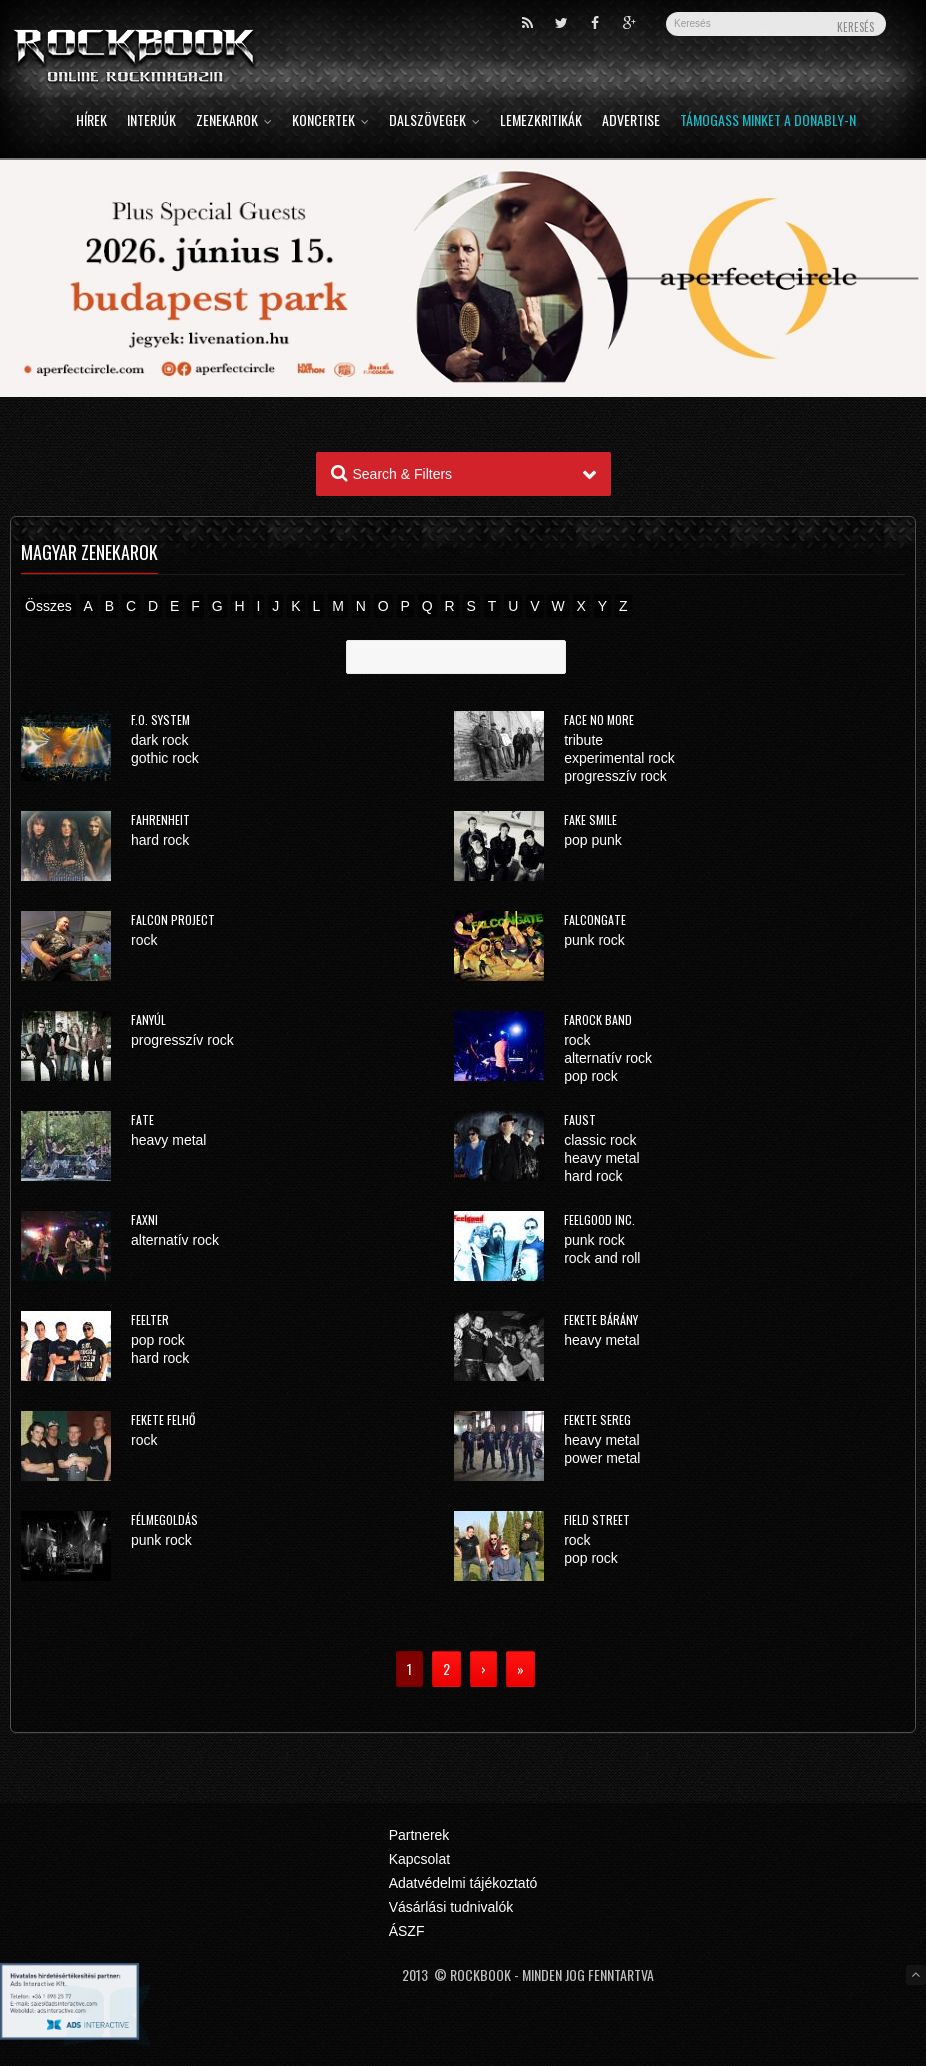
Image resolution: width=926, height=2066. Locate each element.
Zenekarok (234, 121)
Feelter (150, 1319)
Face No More (599, 719)
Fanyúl (148, 1019)
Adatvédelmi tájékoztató (463, 1883)
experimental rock (619, 758)
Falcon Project (173, 919)
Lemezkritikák (541, 121)
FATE (142, 1119)
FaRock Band (598, 1019)
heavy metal (168, 1140)
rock (144, 940)
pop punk (593, 840)
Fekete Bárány (601, 1319)
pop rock (591, 1076)
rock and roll (602, 1258)
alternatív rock (608, 1058)
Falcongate (595, 919)
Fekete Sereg (597, 1419)
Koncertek (330, 121)
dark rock (160, 740)
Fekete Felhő (163, 1419)
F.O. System (160, 719)
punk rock (594, 940)
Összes (48, 606)
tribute (583, 740)
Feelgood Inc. (599, 1219)
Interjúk (151, 121)
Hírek (91, 121)
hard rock (160, 840)
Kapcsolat (419, 1859)
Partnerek (419, 1835)
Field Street (597, 1519)
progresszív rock (615, 776)
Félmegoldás (164, 1519)
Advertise (631, 121)
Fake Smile (590, 819)
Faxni (144, 1219)
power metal (602, 1458)
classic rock (600, 1140)
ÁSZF (407, 1931)
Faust (580, 1119)
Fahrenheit (160, 819)
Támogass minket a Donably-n (768, 121)
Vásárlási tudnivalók (451, 1907)
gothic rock (165, 758)
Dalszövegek (434, 121)
